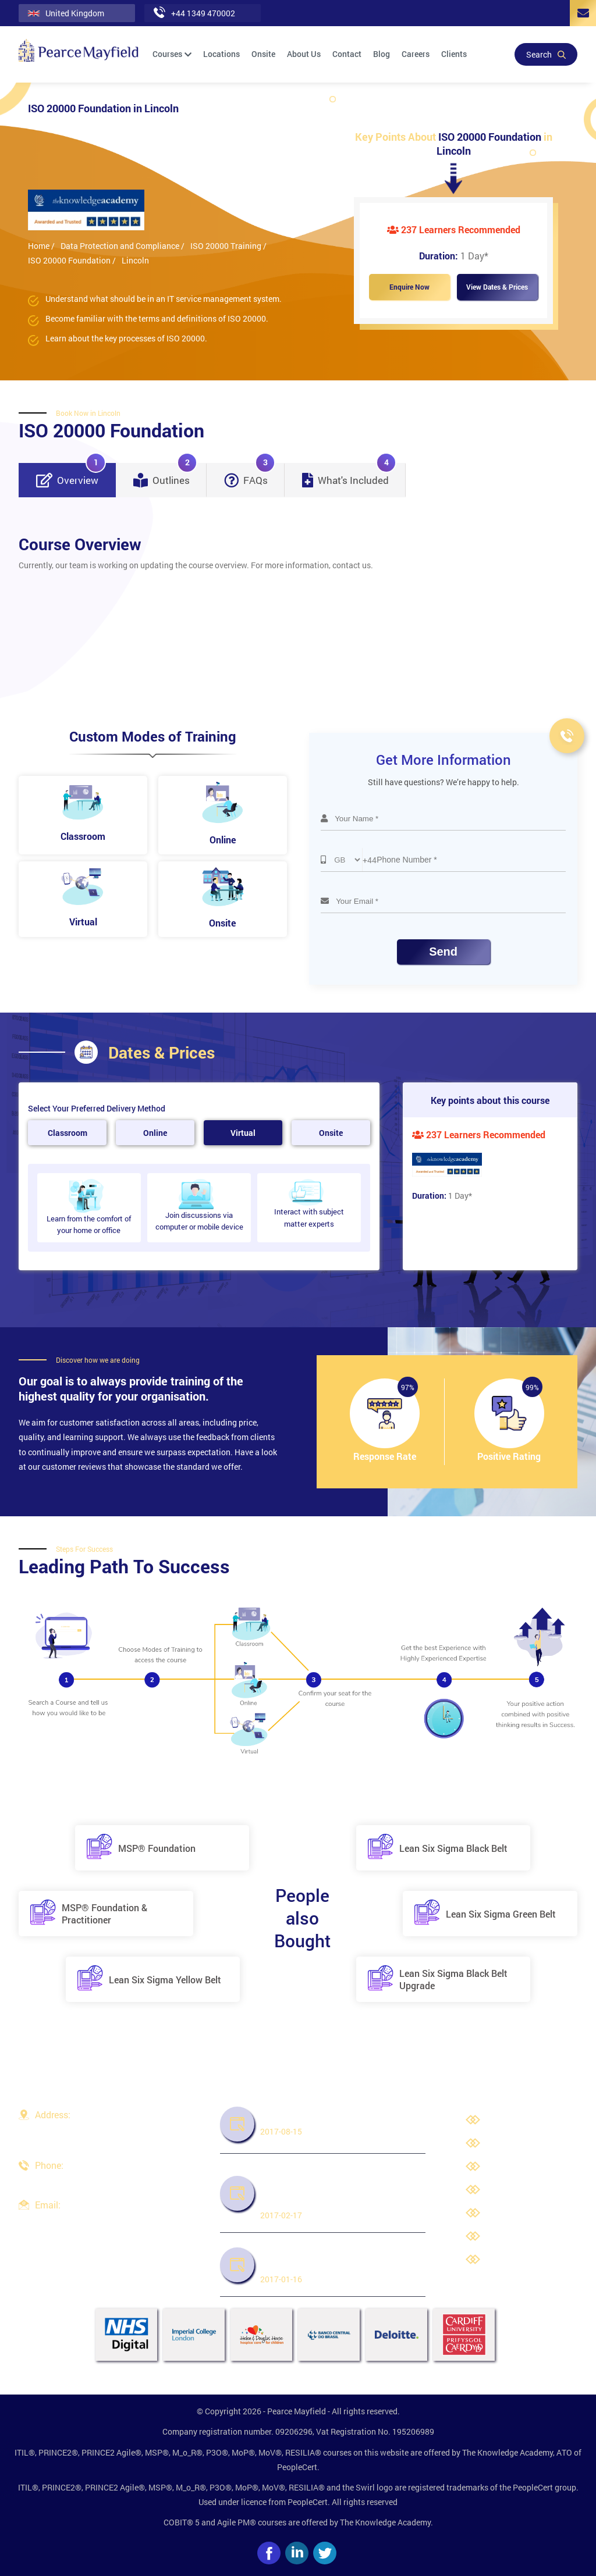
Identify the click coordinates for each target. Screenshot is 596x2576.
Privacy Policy (515, 2167)
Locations (221, 53)
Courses (171, 53)
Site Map (505, 2260)
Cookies (503, 2237)
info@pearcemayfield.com (83, 2219)
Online (155, 1132)
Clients (454, 53)
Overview (71, 475)
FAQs (249, 475)
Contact (346, 53)
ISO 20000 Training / (228, 245)
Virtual (243, 1132)
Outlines (165, 475)
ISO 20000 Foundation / (72, 260)
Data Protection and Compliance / (123, 245)
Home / (41, 245)
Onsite (263, 53)
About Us (304, 53)
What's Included (349, 475)
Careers (416, 53)
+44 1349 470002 (67, 2179)
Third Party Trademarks (532, 2213)
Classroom (67, 1132)
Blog (381, 53)
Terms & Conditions (524, 2190)
